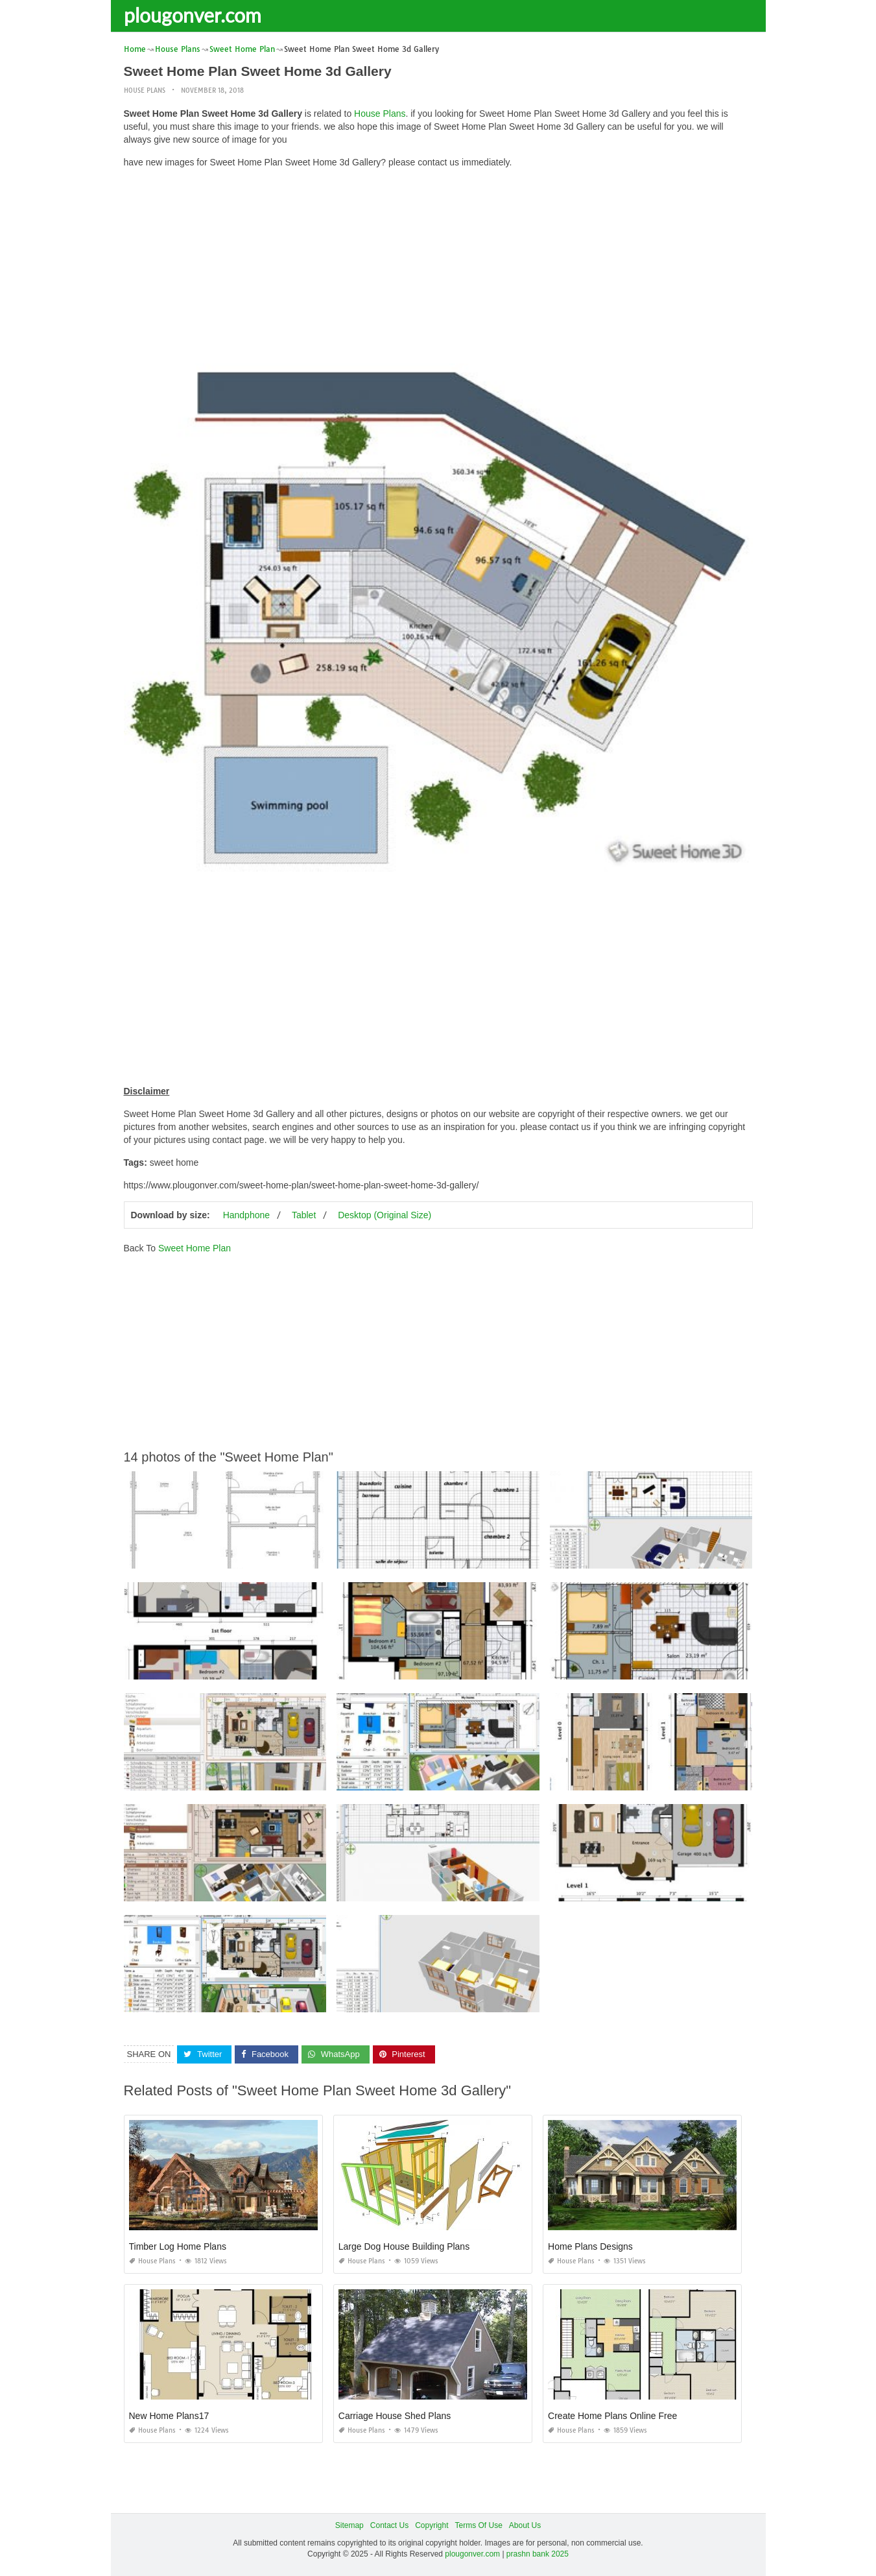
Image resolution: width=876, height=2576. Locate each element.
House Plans (144, 90)
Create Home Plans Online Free (612, 2416)
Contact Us (389, 2525)
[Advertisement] (438, 269)
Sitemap (349, 2525)
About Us (525, 2525)
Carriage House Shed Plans (394, 2416)
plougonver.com (192, 15)
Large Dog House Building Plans (403, 2246)
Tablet (304, 1214)
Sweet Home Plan (194, 1247)
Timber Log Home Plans (177, 2246)
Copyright (431, 2525)
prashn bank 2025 (537, 2553)
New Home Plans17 (169, 2416)
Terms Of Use (479, 2525)
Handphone (246, 1214)
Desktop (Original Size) (384, 1214)
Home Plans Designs (590, 2246)
